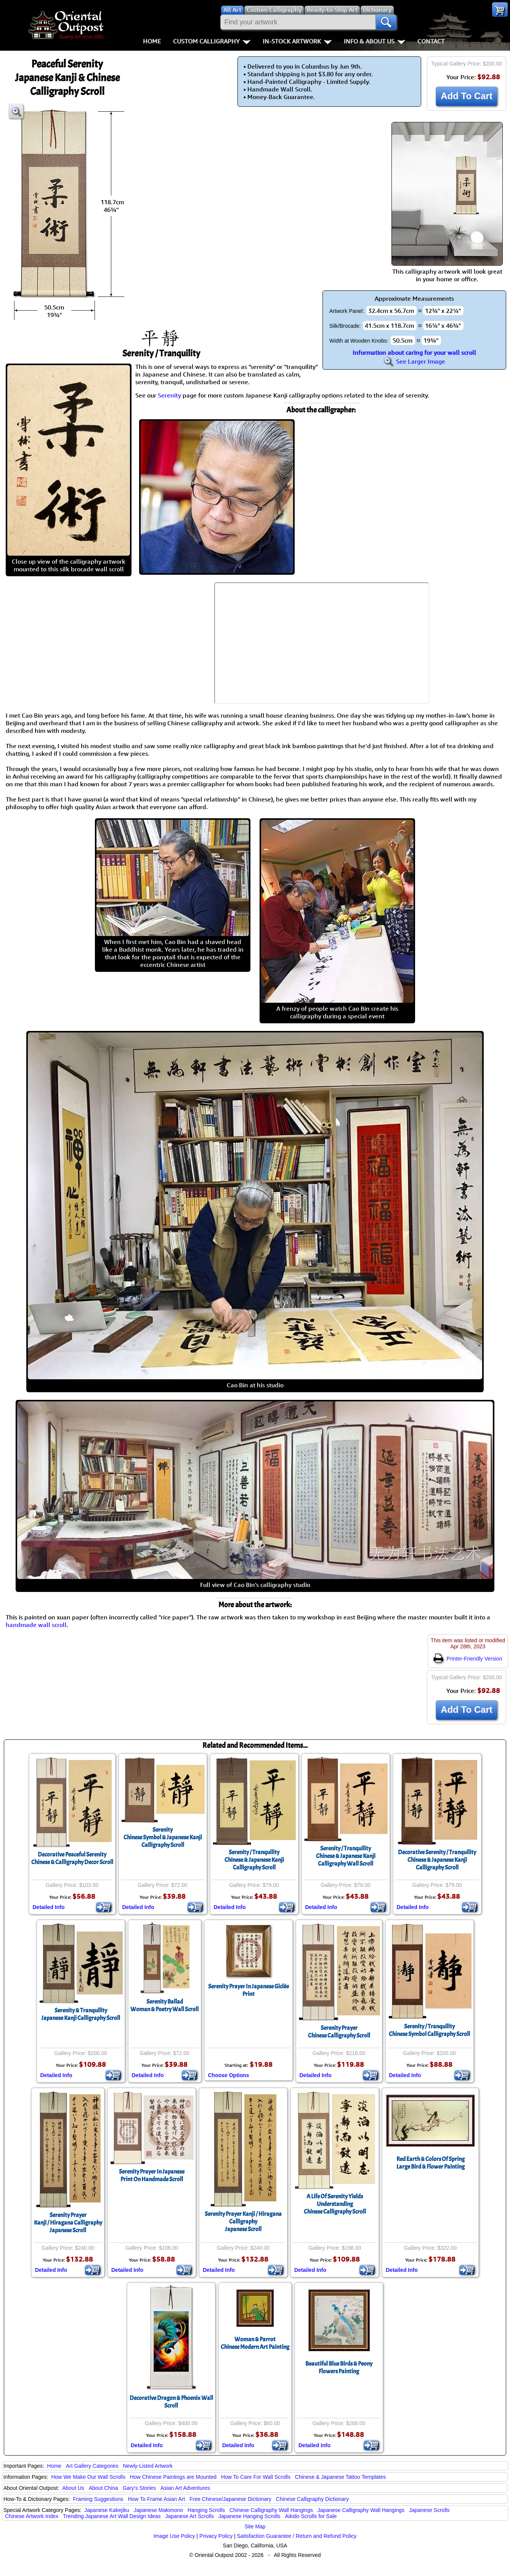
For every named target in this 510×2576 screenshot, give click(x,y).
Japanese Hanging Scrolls (249, 2516)
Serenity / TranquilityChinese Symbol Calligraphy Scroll (429, 2030)
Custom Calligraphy (211, 41)
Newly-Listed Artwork (148, 2466)
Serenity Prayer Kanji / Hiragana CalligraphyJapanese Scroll (243, 2221)
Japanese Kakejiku (107, 2510)
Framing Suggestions (98, 2499)
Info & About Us (374, 41)
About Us (73, 2488)
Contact (430, 41)
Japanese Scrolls (429, 2510)
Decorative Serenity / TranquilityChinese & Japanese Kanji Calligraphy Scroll (437, 1859)
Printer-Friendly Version (467, 1659)
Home (152, 41)
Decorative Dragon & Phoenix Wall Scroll (171, 2401)
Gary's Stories (139, 2488)
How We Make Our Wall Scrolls (88, 2477)
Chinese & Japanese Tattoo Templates (340, 2477)
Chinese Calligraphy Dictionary (312, 2499)
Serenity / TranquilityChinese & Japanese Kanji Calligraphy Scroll (254, 1859)
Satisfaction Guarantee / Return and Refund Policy (297, 2536)
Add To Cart (466, 96)
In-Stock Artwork (297, 41)
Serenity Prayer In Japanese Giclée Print (248, 1990)
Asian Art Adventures (185, 2488)
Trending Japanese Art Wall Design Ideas (112, 2516)
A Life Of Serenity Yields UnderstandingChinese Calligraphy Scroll (335, 2204)
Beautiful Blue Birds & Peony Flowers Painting (338, 2367)
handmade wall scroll (36, 1625)
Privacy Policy (216, 2536)
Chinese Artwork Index (31, 2516)
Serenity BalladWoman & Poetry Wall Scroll (164, 2005)
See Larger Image (414, 361)
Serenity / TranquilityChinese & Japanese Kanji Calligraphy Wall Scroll (345, 1856)
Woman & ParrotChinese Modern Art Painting (255, 2343)
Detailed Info (49, 1907)
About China (103, 2488)
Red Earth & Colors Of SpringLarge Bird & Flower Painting (430, 2162)
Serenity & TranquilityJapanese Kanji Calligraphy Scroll (80, 2014)
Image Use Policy (174, 2536)
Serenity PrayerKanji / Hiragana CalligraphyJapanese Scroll (68, 2222)
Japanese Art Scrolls (189, 2516)
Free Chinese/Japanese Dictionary (230, 2499)
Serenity (169, 395)
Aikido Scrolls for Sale (311, 2516)
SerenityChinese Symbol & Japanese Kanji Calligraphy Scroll (162, 1837)
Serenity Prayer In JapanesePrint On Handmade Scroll (151, 2175)
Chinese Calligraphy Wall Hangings (271, 2510)
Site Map (254, 2526)
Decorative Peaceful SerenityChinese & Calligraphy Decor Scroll (72, 1858)
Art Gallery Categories (92, 2466)
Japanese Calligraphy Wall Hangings (361, 2510)
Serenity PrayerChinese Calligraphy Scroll (339, 2031)
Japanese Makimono (158, 2510)
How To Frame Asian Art (156, 2499)
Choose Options (228, 2075)
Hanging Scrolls (206, 2510)
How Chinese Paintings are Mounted (173, 2477)
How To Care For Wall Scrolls (255, 2477)
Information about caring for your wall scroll (414, 352)
